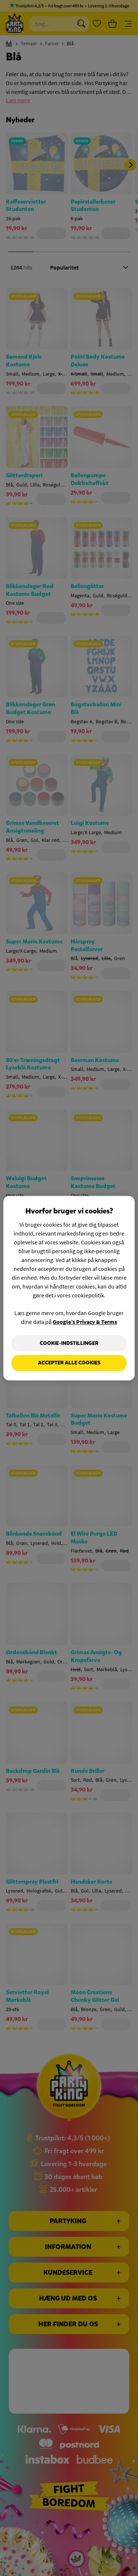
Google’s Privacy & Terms (85, 1321)
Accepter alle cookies (69, 1363)
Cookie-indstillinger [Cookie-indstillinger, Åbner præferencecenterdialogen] (69, 1343)
